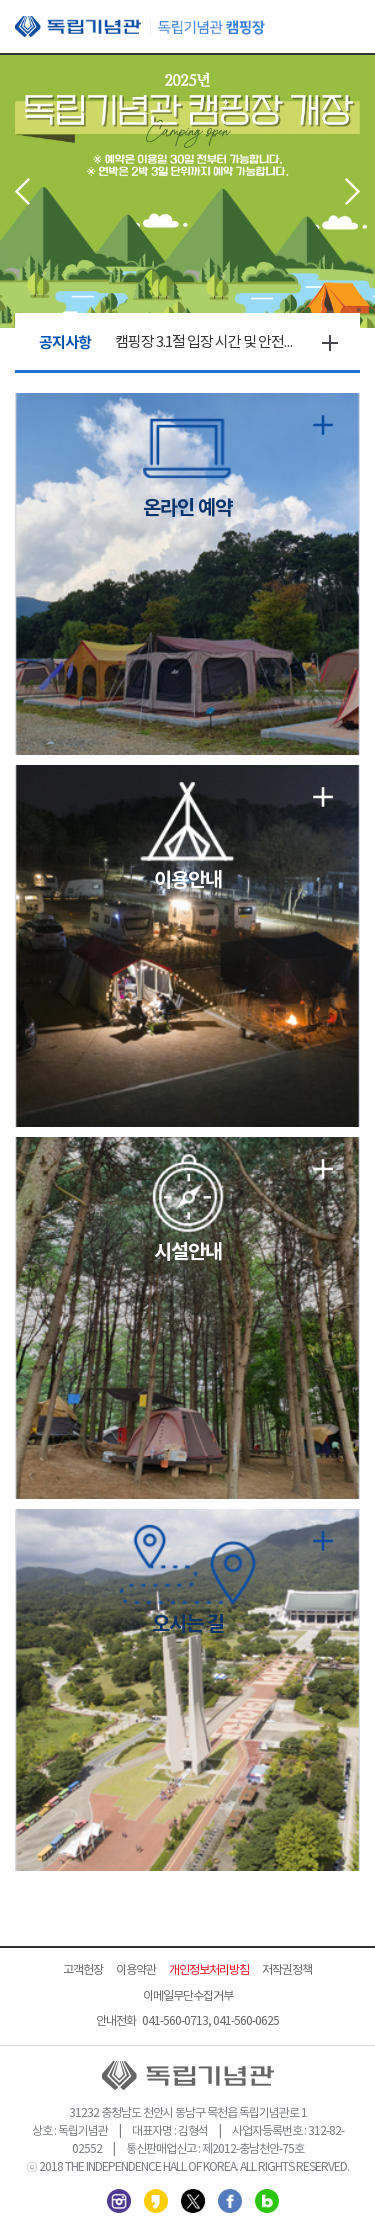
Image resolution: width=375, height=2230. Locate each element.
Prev (22, 191)
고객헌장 (83, 1970)
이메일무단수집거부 (188, 1996)
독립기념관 (140, 26)
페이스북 (230, 2201)
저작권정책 (287, 1970)
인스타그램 (119, 2201)
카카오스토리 (156, 2201)
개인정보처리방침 (209, 1970)
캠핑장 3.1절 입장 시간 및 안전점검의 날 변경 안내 (207, 342)
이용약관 (136, 1970)
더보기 (330, 343)
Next (352, 191)
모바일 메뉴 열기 (345, 28)
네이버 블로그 (267, 2201)
